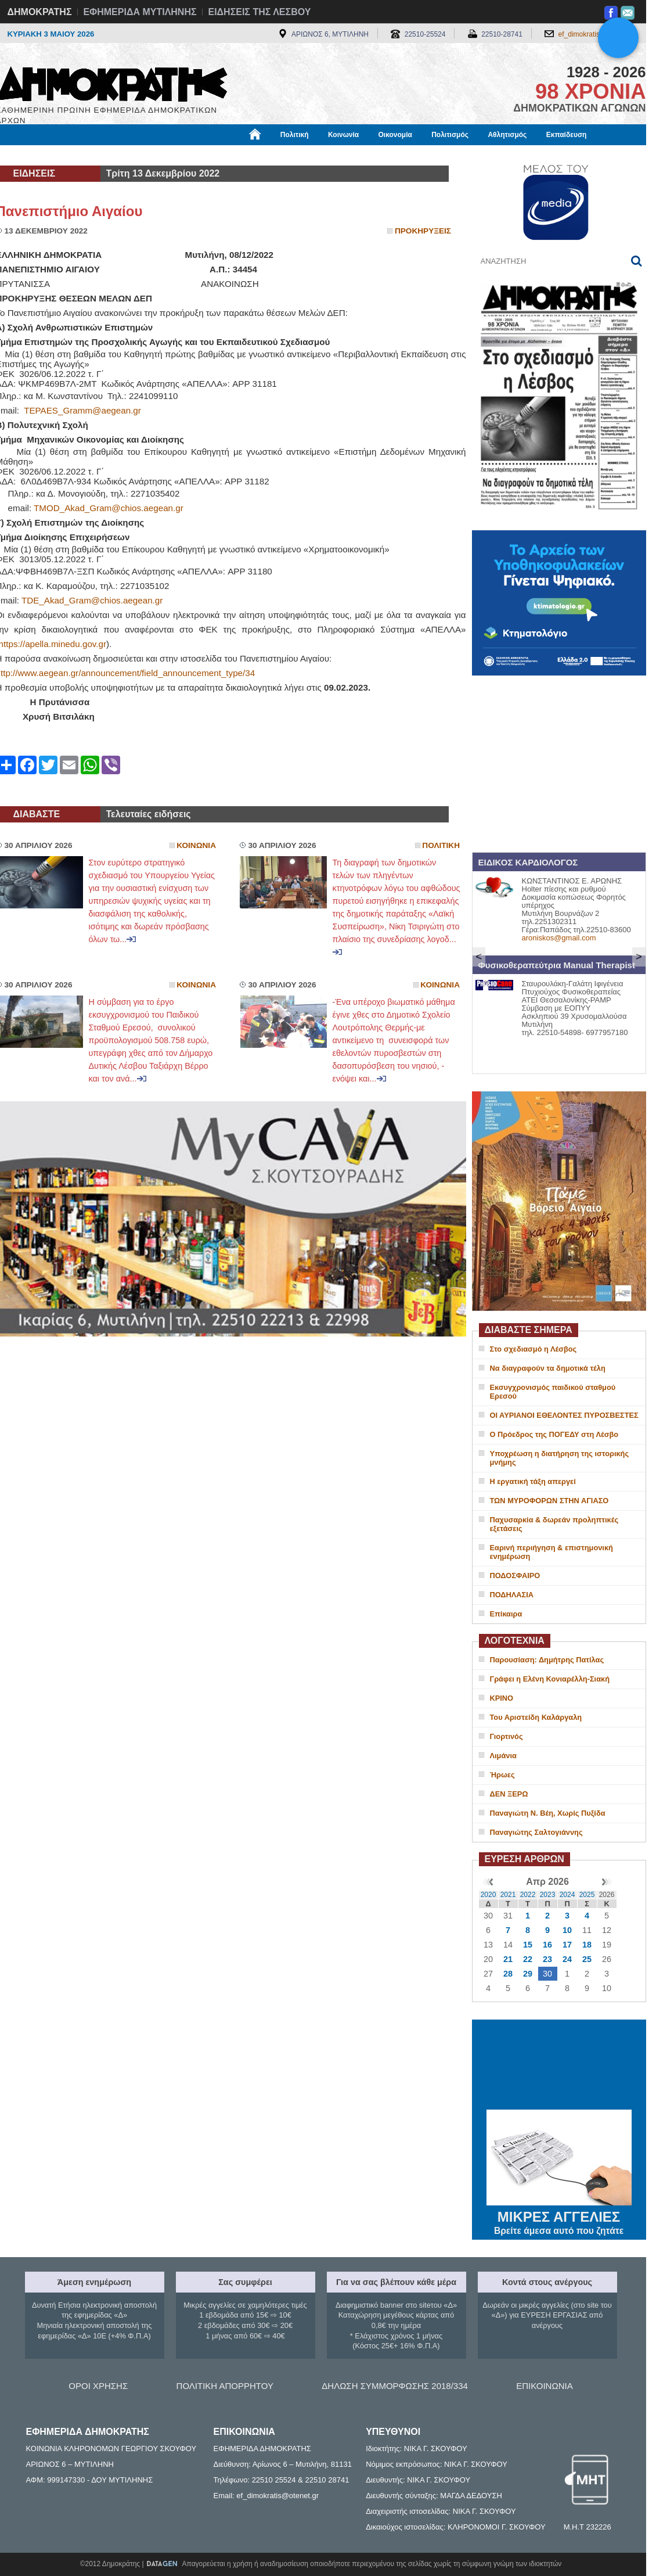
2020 (488, 1895)
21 (508, 1959)
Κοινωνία (343, 135)
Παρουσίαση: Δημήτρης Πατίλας (547, 1659)
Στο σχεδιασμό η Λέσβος (533, 1349)
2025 (587, 1895)
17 (567, 1944)
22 (527, 1959)
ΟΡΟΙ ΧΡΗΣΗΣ (98, 2386)
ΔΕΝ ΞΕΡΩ (509, 1794)
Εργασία (89, 155)
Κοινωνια (196, 845)
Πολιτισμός (449, 135)
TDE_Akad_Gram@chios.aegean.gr (92, 600)
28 (508, 1973)
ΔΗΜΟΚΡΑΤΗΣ (40, 12)
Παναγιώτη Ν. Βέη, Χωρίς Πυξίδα (547, 1813)
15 (527, 1944)
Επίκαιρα (506, 1613)
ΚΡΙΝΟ (502, 1698)
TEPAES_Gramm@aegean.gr (82, 410)
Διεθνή (280, 155)
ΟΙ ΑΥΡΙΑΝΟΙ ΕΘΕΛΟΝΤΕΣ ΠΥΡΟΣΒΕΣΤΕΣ (564, 1415)
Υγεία (193, 155)
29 (527, 1973)
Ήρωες (502, 1774)
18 (587, 1944)
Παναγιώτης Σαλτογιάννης (536, 1832)
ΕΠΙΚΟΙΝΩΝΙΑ (544, 2386)
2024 (567, 1895)
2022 (528, 1895)
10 (567, 1930)
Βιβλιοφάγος (143, 155)
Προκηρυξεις (423, 231)
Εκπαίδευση (566, 135)
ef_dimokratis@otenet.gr (596, 34)
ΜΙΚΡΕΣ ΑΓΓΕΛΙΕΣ (559, 2215)
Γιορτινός (506, 1736)
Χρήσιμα (235, 155)
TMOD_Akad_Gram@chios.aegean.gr (108, 508)
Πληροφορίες (333, 155)
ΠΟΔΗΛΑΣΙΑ (512, 1594)
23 (547, 1959)
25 (587, 1959)
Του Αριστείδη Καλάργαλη (536, 1717)
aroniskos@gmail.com (559, 937)
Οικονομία (395, 135)
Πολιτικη (441, 845)
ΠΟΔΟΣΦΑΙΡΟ (515, 1575)
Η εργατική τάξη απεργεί (533, 1481)
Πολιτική (294, 135)
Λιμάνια (503, 1755)
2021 (508, 1895)
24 (567, 1959)
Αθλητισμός (507, 135)
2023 (548, 1895)
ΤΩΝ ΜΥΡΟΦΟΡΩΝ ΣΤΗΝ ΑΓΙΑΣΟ (549, 1500)
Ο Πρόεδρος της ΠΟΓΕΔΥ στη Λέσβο (554, 1434)
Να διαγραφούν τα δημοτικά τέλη (547, 1368)
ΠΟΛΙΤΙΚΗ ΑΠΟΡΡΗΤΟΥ (224, 2386)
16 (547, 1944)
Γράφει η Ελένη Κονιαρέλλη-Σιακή (550, 1679)
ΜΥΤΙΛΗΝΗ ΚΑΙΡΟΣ (559, 2066)
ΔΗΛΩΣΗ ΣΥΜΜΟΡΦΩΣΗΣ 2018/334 (395, 2386)
